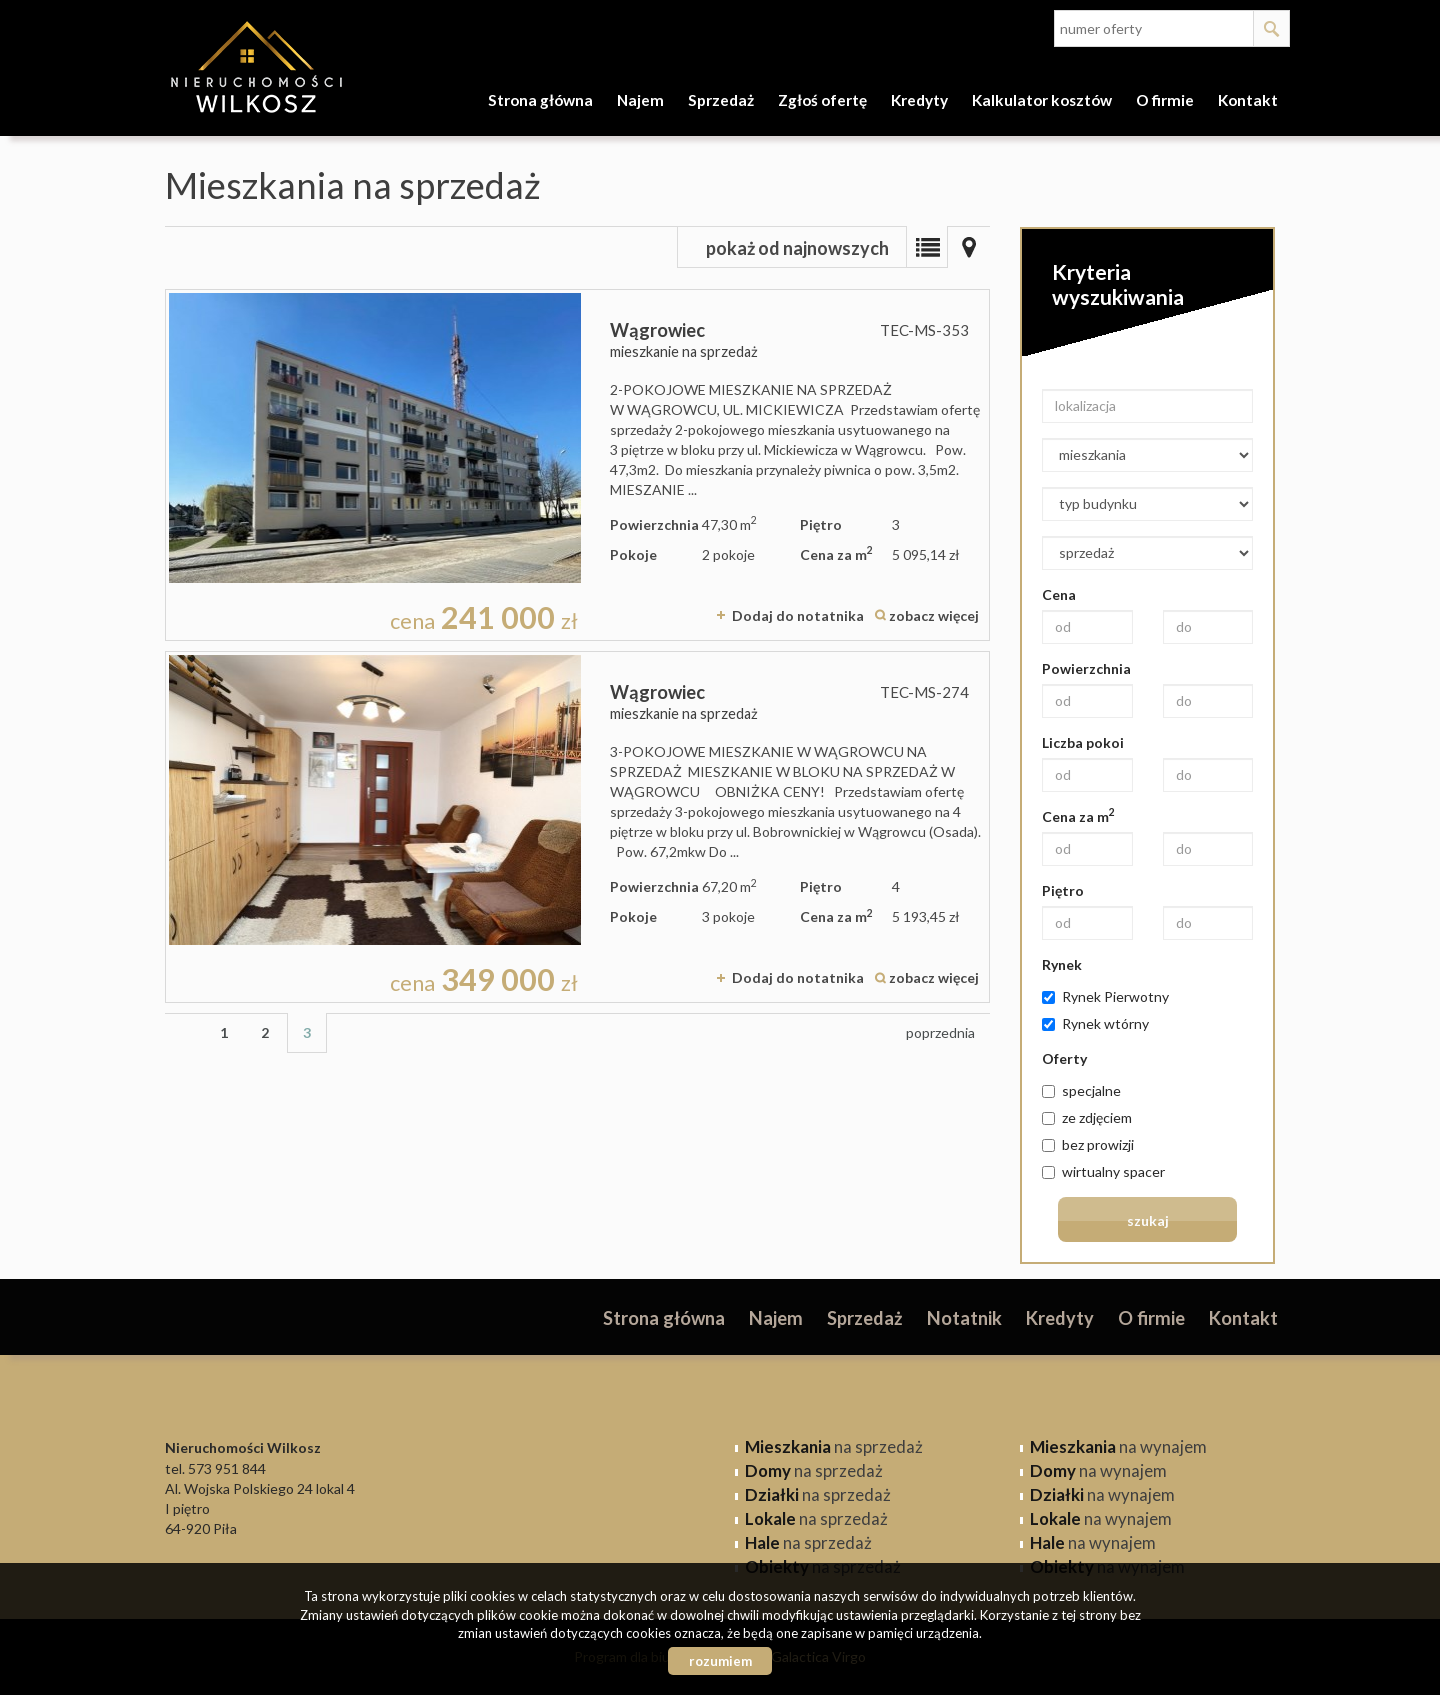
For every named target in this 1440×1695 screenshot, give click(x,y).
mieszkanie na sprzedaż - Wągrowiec (577, 465)
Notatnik (964, 1318)
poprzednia (940, 1032)
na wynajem (1118, 1446)
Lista (927, 247)
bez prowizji (1088, 1144)
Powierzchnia (1086, 668)
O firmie (1165, 100)
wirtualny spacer (1103, 1171)
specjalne (1081, 1090)
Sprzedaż (721, 100)
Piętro (1063, 890)
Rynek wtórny (1095, 1023)
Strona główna (540, 100)
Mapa (969, 247)
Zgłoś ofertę (822, 100)
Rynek (1062, 964)
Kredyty (919, 100)
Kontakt (1248, 100)
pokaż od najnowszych (797, 248)
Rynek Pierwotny (1105, 996)
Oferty (1064, 1058)
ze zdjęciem (1087, 1117)
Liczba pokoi (1083, 742)
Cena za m (1078, 816)
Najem (640, 100)
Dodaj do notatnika (798, 615)
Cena (1059, 594)
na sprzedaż (834, 1446)
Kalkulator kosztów (1042, 100)
